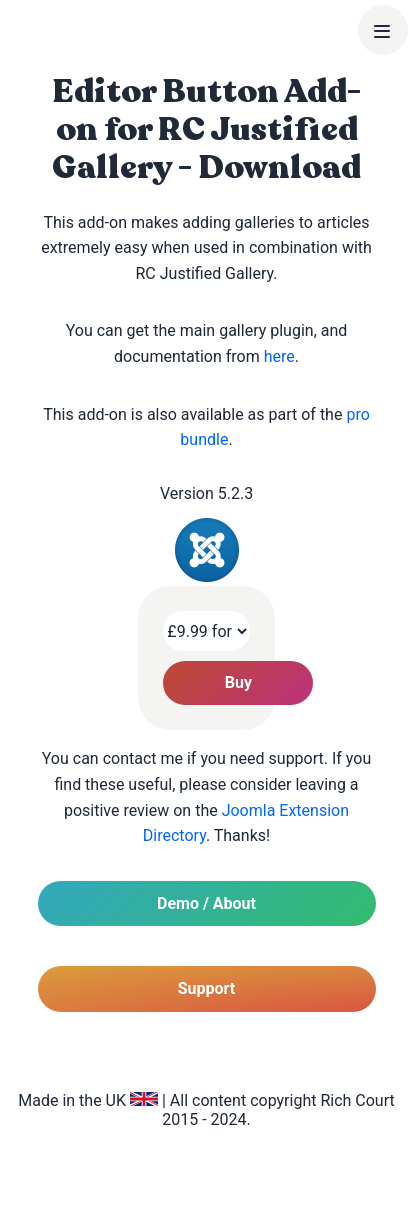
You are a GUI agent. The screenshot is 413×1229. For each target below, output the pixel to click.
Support (207, 988)
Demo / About (206, 903)
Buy (238, 682)
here (279, 356)
